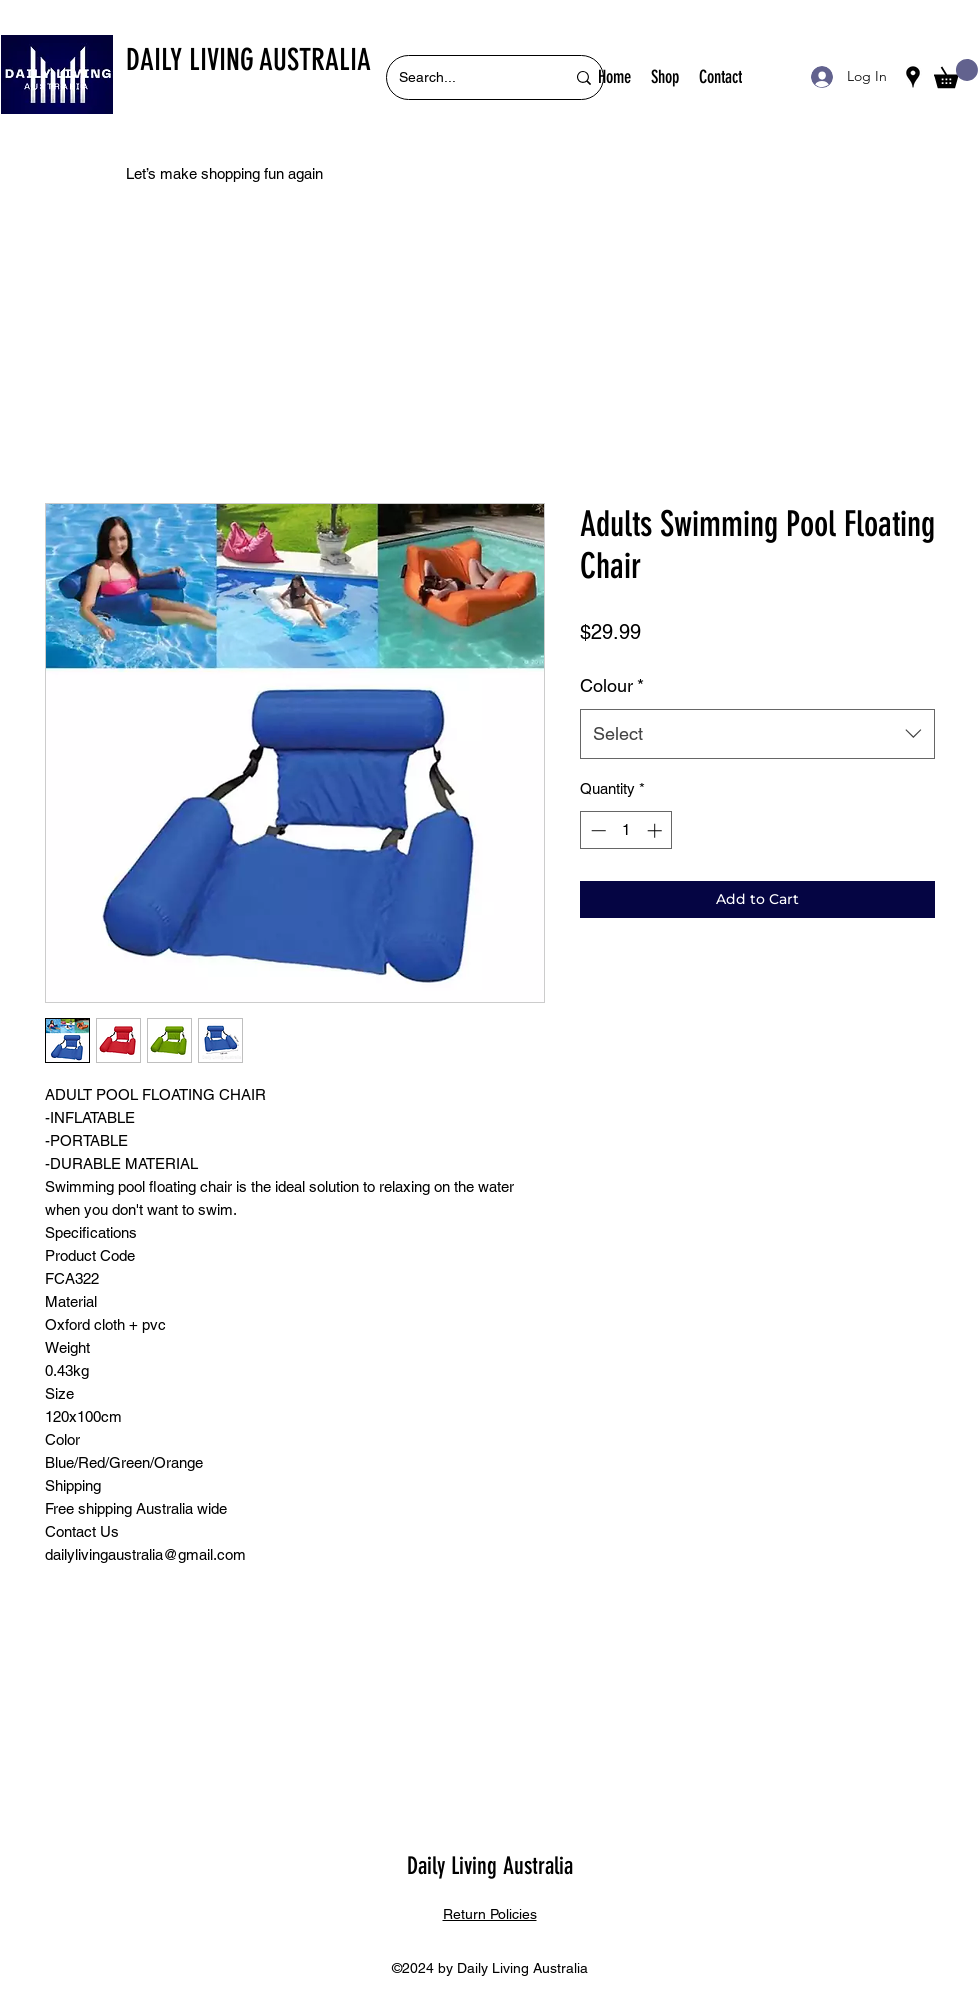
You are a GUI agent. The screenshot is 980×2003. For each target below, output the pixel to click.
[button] (956, 73)
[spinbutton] (626, 830)
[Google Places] (913, 77)
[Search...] (467, 77)
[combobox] (757, 734)
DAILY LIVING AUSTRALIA (248, 60)
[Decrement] (596, 830)
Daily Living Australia (490, 1866)
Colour (612, 685)
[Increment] (656, 830)
